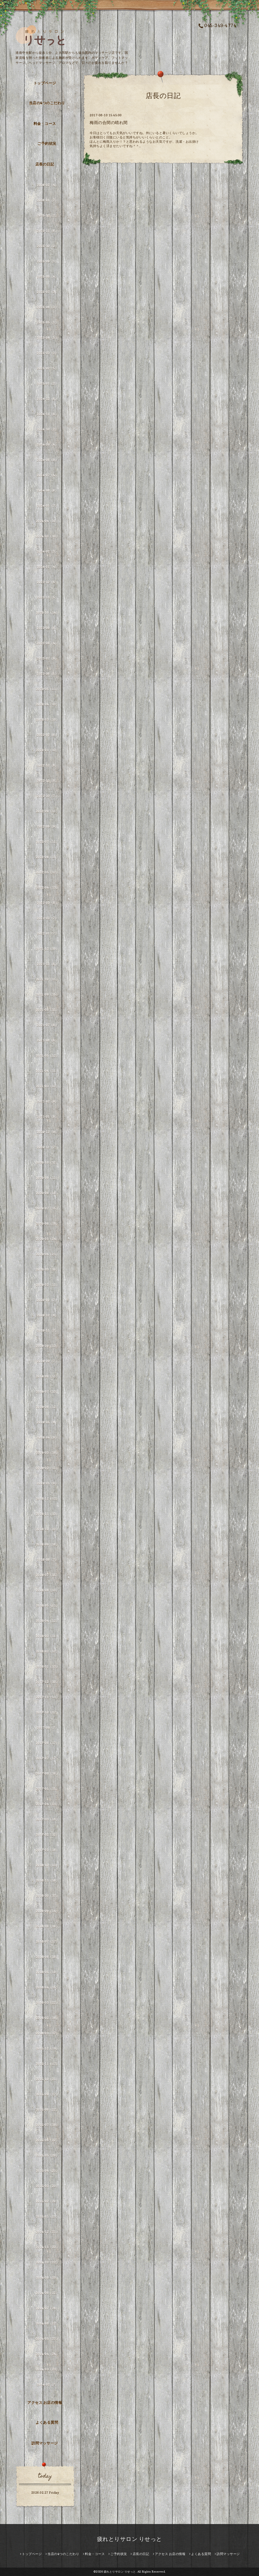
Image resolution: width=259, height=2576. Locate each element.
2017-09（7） (47, 1727)
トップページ (45, 83)
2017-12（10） (47, 1682)
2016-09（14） (47, 1911)
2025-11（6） (47, 231)
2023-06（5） (47, 674)
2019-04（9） (47, 1437)
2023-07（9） (47, 658)
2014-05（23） (47, 2338)
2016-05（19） (47, 1972)
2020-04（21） (47, 1254)
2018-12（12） (47, 1498)
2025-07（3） (47, 292)
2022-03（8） (47, 903)
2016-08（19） (47, 1926)
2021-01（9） (47, 1116)
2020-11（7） (47, 1147)
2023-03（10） (47, 719)
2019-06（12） (47, 1407)
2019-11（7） (47, 1330)
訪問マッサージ (44, 2443)
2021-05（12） (47, 1055)
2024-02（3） (47, 551)
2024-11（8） (47, 414)
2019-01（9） (47, 1483)
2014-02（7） (47, 2384)
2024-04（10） (47, 521)
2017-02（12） (47, 1834)
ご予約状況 (46, 143)
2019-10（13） (47, 1346)
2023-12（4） (47, 582)
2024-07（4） (47, 475)
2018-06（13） (47, 1590)
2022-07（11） (47, 842)
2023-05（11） (47, 689)
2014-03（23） (47, 2369)
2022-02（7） (47, 918)
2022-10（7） (47, 796)
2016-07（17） (47, 1941)
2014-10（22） (47, 2262)
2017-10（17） (47, 1712)
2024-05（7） (47, 505)
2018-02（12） (47, 1651)
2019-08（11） (47, 1376)
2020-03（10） (47, 1269)
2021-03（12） (47, 1086)
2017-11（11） (47, 1697)
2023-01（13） (47, 750)
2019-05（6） (47, 1422)
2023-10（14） (47, 612)
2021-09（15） (47, 994)
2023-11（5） (47, 597)
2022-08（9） (47, 826)
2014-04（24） (47, 2354)
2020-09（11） (47, 1178)
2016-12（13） (47, 1865)
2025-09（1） (47, 261)
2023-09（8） (47, 628)
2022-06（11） (47, 857)
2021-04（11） (47, 1071)
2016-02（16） (47, 2018)
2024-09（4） (47, 444)
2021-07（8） (47, 1025)
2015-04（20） (47, 2170)
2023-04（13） (47, 704)
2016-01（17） (47, 2033)
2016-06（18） (47, 1957)
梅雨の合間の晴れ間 (109, 122)
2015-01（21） (47, 2216)
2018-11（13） (47, 1514)
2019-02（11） (47, 1468)
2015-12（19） (47, 2048)
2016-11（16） (47, 1880)
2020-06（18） (47, 1223)
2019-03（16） (47, 1453)
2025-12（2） (47, 215)
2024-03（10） (47, 536)
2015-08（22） (47, 2109)
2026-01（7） (47, 200)
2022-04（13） (47, 887)
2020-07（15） (47, 1208)
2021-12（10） (47, 948)
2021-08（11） (47, 1010)
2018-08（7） (47, 1559)
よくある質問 (47, 2422)
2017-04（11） (47, 1804)
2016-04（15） (47, 1987)
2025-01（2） (47, 383)
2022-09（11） (47, 811)
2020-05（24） (47, 1239)
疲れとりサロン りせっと (129, 2539)
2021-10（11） (47, 979)
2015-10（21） (47, 2079)
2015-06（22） (47, 2140)
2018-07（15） (47, 1575)
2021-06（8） (47, 1040)
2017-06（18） (47, 1773)
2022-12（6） (47, 765)
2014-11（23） (47, 2247)
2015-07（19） (47, 2125)
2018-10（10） (47, 1529)
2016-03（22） (47, 2002)
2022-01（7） (47, 933)
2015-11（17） (47, 2064)
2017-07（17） (47, 1758)
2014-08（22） (47, 2293)
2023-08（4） (47, 643)
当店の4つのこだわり (47, 103)
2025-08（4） (47, 276)
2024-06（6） (47, 490)
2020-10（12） (47, 1162)
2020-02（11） (47, 1285)
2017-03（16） (47, 1819)
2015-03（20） (47, 2186)
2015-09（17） (47, 2094)
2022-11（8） (47, 780)
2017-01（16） (47, 1850)
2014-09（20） (47, 2277)
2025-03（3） (47, 353)
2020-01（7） (47, 1300)
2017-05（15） (47, 1789)
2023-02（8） (47, 735)
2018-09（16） (47, 1544)
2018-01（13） (47, 1666)
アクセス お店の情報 (44, 2402)
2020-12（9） (47, 1132)
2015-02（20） (47, 2201)
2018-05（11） (47, 1605)
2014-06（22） (47, 2323)
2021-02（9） (47, 1101)
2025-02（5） (47, 368)
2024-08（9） (47, 460)
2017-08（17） (47, 1743)
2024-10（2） (47, 429)
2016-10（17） (47, 1896)
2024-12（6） (47, 399)
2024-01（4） (47, 567)
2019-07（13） (47, 1391)
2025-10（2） (47, 246)
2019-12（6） (47, 1315)
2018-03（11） (47, 1636)
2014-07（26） (47, 2308)
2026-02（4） (47, 185)
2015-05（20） (47, 2155)
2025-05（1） (47, 322)
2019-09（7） (47, 1361)
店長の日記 (44, 164)
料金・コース (45, 123)
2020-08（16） (47, 1193)
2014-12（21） (47, 2232)
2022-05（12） (47, 872)
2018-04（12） (47, 1621)
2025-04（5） (47, 337)
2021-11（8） (47, 964)
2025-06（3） (47, 307)
